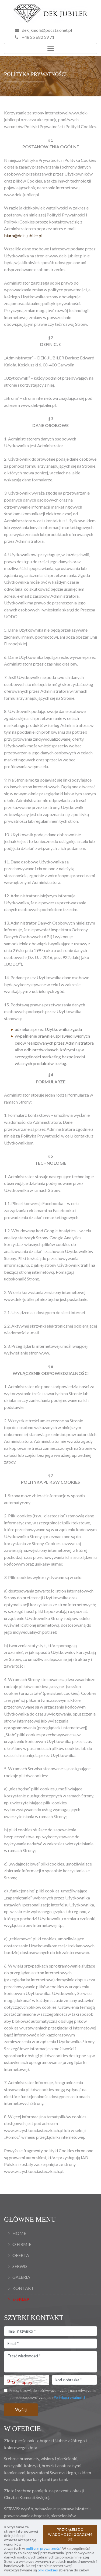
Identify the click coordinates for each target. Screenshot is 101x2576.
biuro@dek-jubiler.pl (23, 235)
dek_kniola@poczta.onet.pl (47, 30)
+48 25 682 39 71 (34, 37)
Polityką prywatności (69, 2397)
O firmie (21, 2244)
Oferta (20, 2255)
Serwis (19, 2266)
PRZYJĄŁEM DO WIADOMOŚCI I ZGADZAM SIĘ (70, 2534)
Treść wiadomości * (50, 2361)
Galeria (21, 2277)
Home (19, 2233)
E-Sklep (20, 2299)
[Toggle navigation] (50, 48)
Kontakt (23, 2288)
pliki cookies (48, 2570)
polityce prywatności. (43, 2548)
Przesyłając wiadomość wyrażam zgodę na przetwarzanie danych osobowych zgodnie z (52, 2394)
